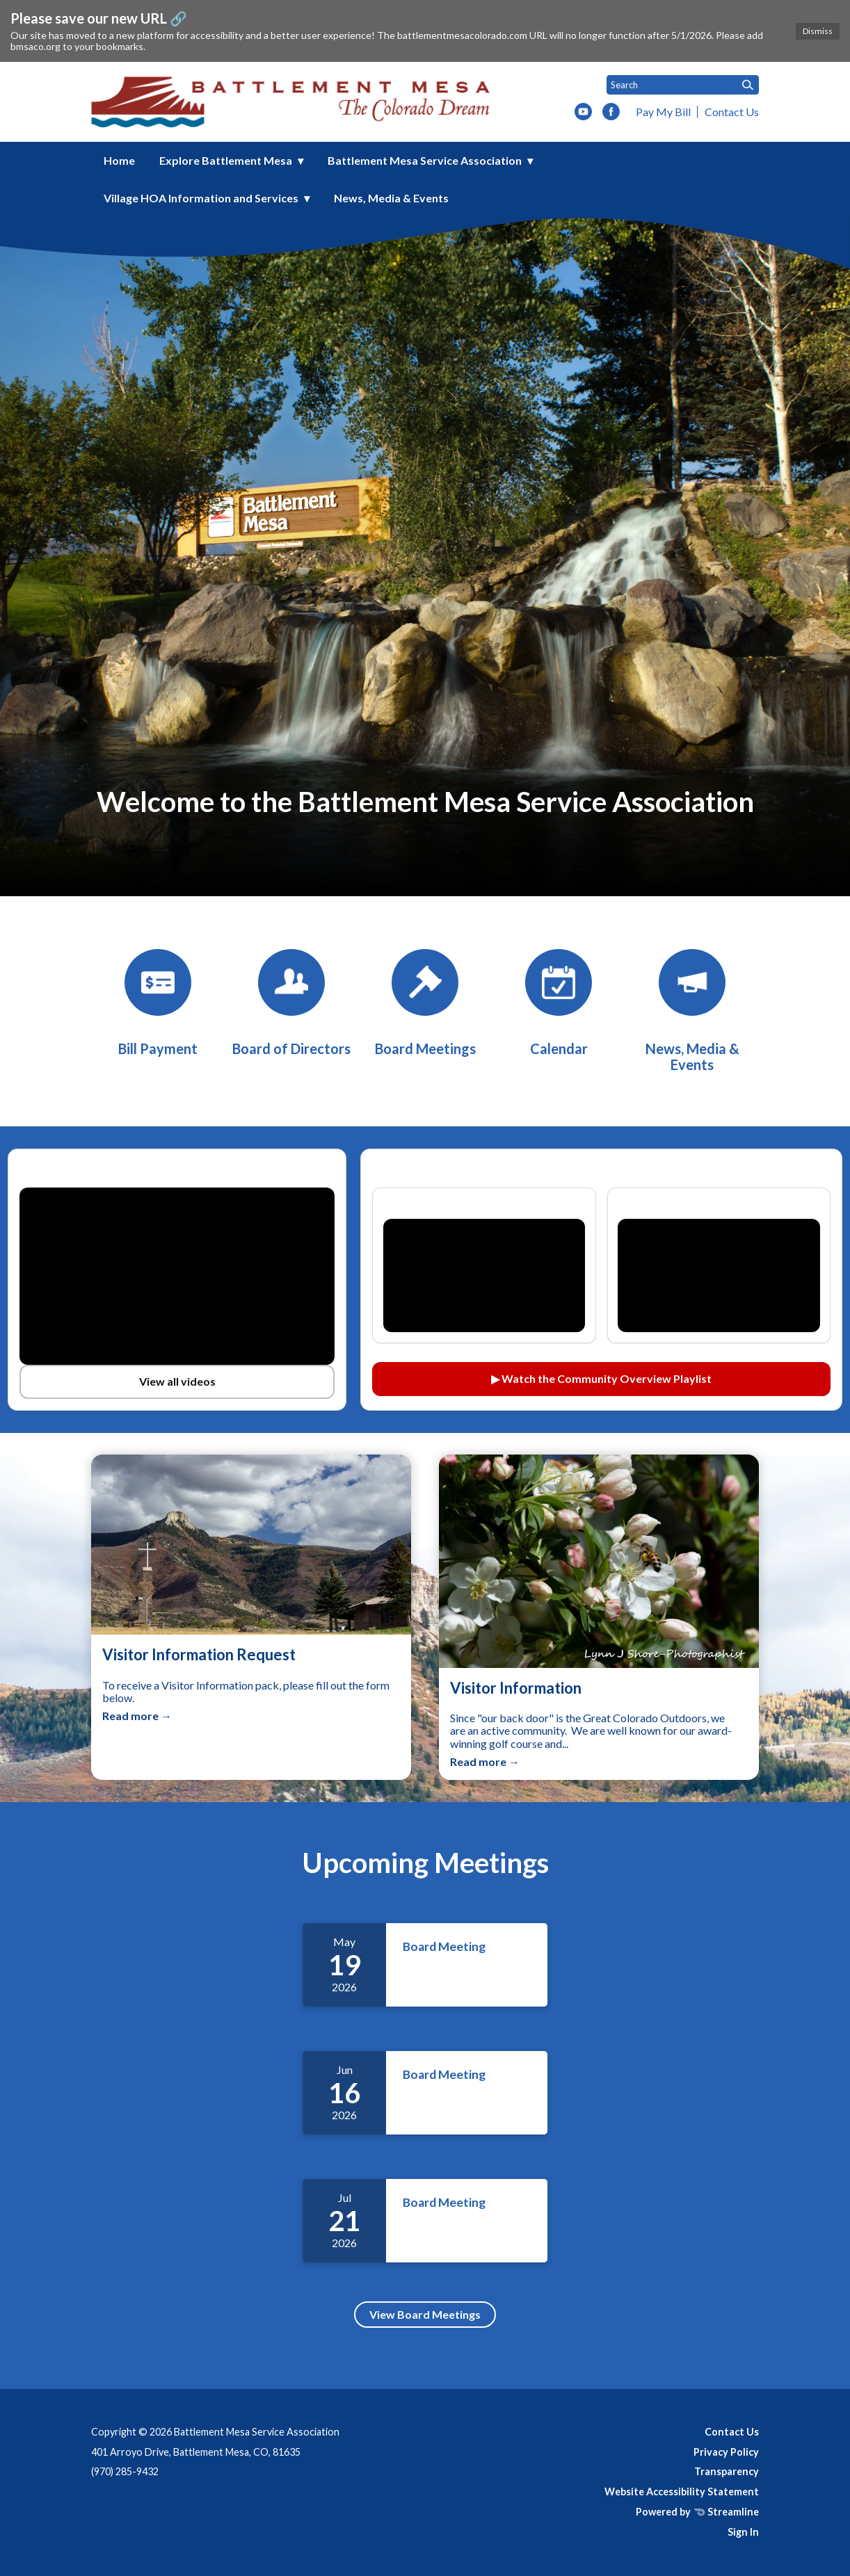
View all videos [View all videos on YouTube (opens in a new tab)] (177, 1381)
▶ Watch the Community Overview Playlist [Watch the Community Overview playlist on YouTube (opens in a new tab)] (601, 1378)
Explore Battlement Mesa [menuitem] (225, 160)
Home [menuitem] (119, 160)
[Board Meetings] (425, 1003)
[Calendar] (558, 1003)
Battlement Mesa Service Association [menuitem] (425, 160)
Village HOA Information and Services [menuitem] (201, 197)
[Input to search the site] (683, 85)
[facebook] (611, 112)
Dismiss (818, 31)
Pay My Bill (663, 111)
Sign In (743, 2532)
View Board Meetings (425, 2314)
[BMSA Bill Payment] (158, 1003)
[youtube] (583, 112)
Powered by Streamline (697, 2512)
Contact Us (732, 111)
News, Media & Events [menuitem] (391, 197)
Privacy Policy (726, 2452)
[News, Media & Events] (692, 1011)
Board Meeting (444, 1946)
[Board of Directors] (291, 1003)
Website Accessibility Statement (681, 2491)
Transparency (726, 2471)
